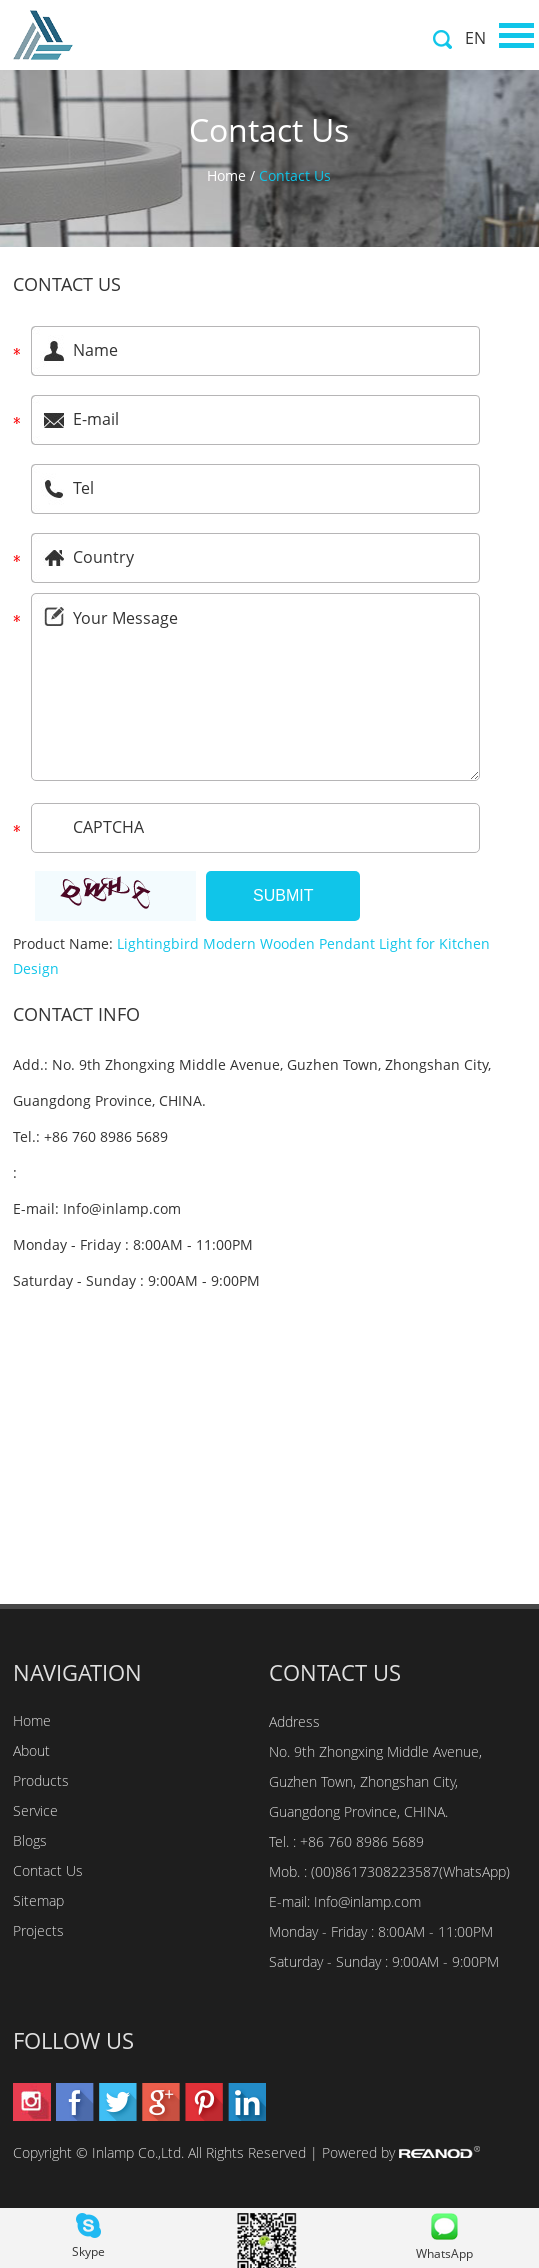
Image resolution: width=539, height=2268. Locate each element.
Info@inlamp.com (122, 1208)
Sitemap (38, 1900)
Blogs (30, 1840)
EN (475, 38)
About (31, 1750)
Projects (38, 1930)
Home (226, 175)
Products (41, 1780)
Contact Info (76, 1014)
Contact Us (295, 175)
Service (35, 1810)
